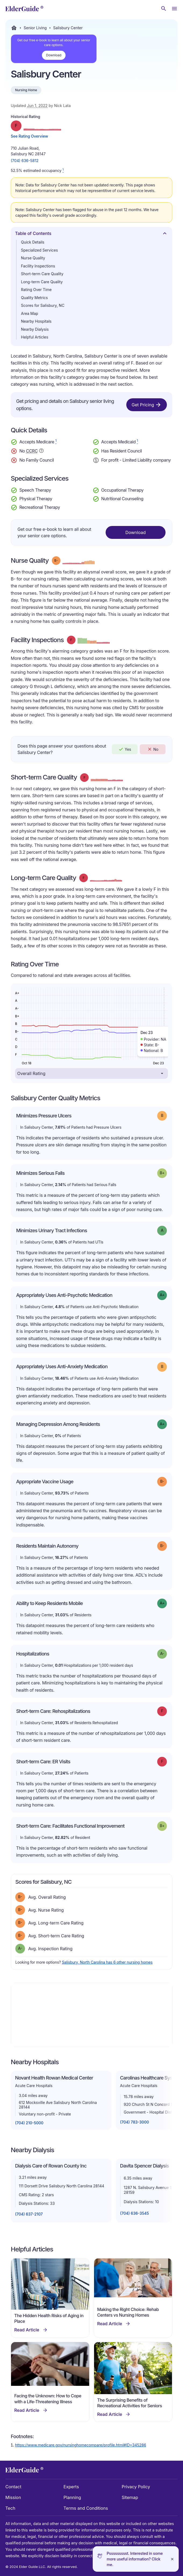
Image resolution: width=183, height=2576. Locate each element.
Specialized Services (39, 250)
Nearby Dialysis (35, 329)
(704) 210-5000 (29, 2123)
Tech (10, 2508)
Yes (124, 749)
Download (54, 55)
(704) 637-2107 (29, 2214)
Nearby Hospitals (36, 321)
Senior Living (35, 28)
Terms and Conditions (85, 2508)
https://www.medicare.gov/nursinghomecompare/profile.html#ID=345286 (80, 2445)
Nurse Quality (33, 258)
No (153, 749)
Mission (13, 2497)
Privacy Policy (136, 2486)
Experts (71, 2486)
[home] (24, 8)
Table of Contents (91, 234)
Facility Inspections (38, 266)
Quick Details (32, 242)
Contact (13, 2486)
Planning (72, 2497)
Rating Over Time (36, 289)
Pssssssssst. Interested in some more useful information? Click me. (135, 2559)
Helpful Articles (34, 337)
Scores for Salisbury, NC (42, 305)
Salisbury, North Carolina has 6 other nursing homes (107, 1962)
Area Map (29, 313)
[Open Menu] (174, 8)
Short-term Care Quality (42, 273)
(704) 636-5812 (24, 160)
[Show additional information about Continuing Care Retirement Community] (41, 451)
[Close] (172, 2559)
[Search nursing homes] (163, 8)
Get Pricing (147, 405)
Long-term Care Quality (42, 281)
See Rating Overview (29, 136)
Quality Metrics (34, 297)
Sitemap (130, 2497)
